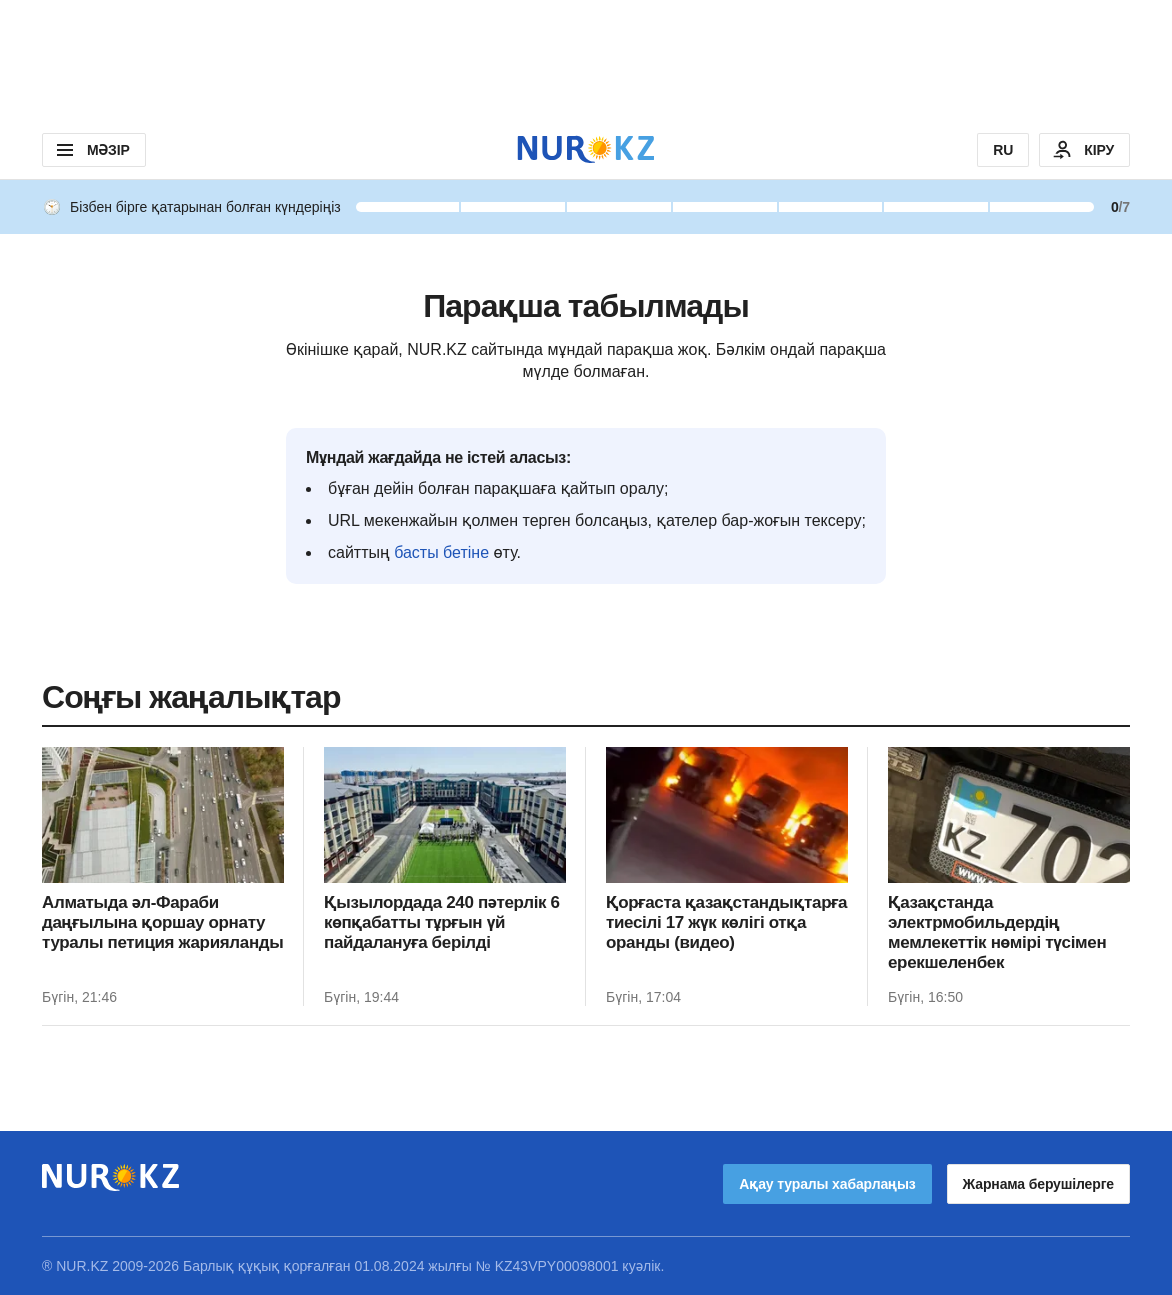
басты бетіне (441, 552)
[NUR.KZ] (586, 149)
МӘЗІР (91, 150)
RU (1003, 150)
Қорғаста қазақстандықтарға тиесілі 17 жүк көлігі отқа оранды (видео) (726, 922)
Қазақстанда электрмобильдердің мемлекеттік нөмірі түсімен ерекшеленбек (997, 932)
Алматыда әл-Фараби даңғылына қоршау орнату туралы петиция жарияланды (162, 922)
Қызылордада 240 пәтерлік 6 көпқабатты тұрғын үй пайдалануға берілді (442, 922)
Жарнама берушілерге (1038, 1184)
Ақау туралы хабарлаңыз (827, 1184)
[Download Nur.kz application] (586, 60)
